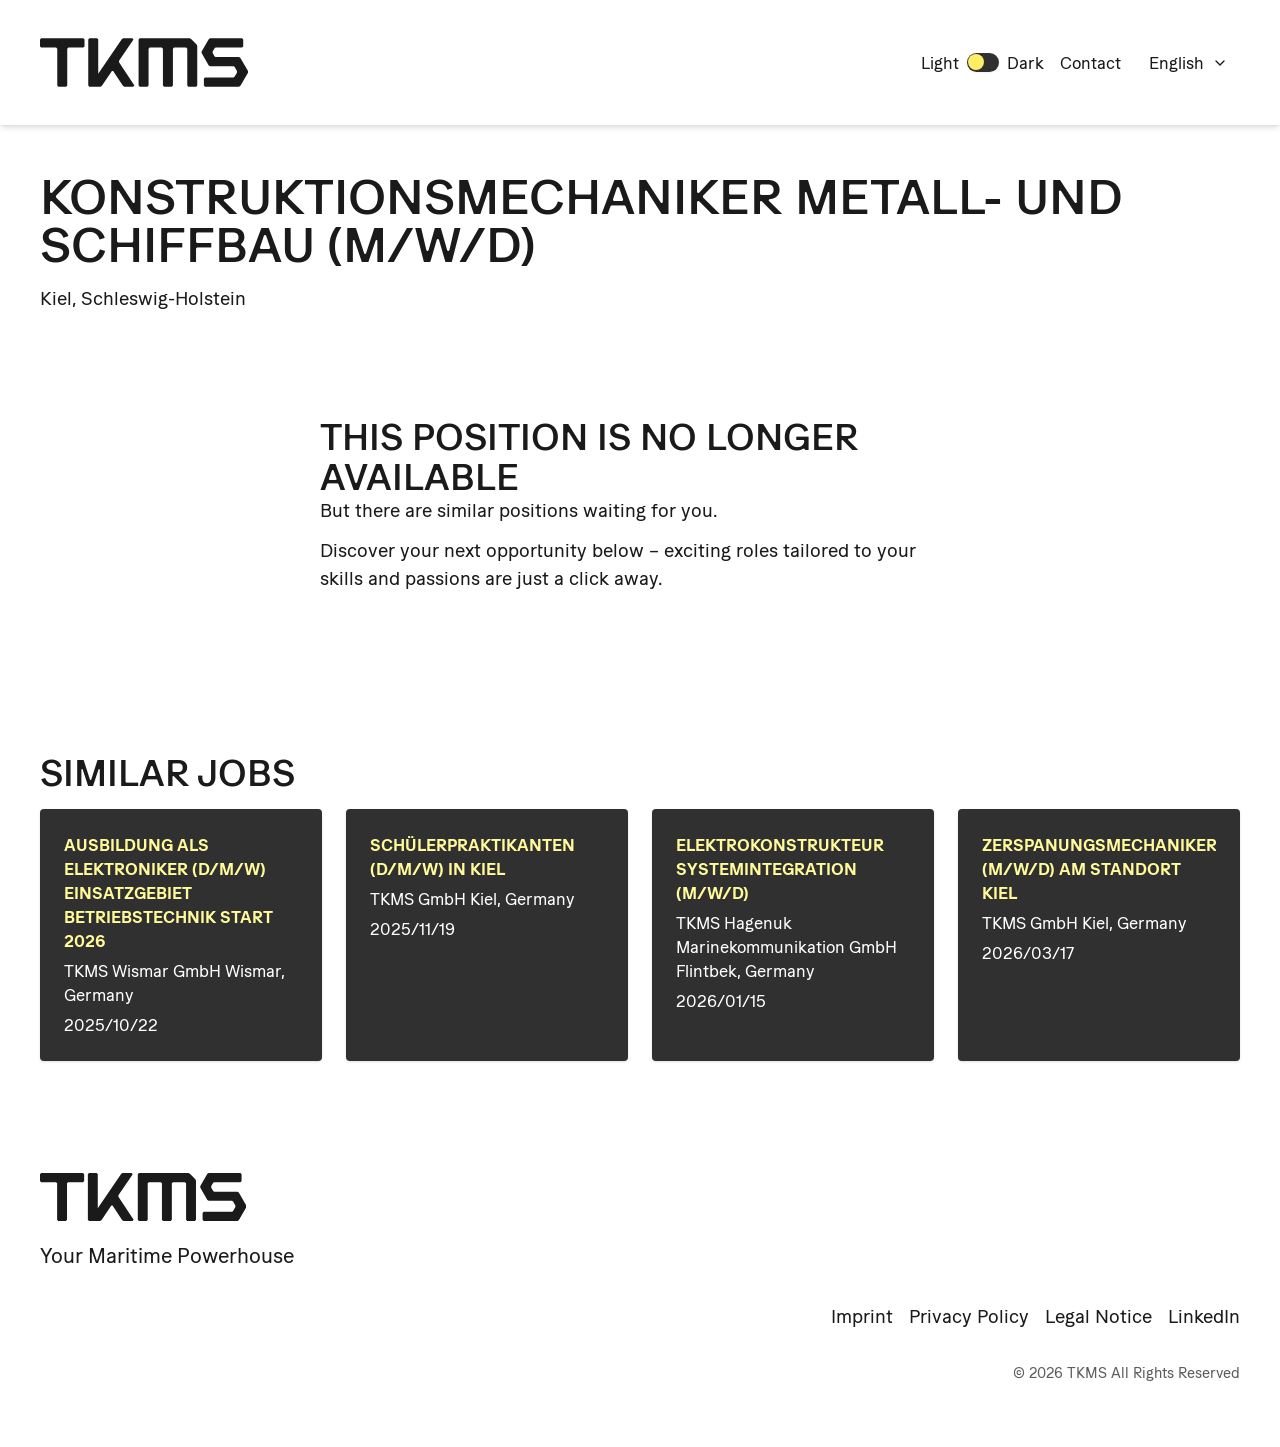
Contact (1090, 63)
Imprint (862, 1316)
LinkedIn (1204, 1316)
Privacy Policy (969, 1316)
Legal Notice (1098, 1316)
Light (940, 63)
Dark (1025, 63)
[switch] (983, 62)
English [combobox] (1188, 63)
